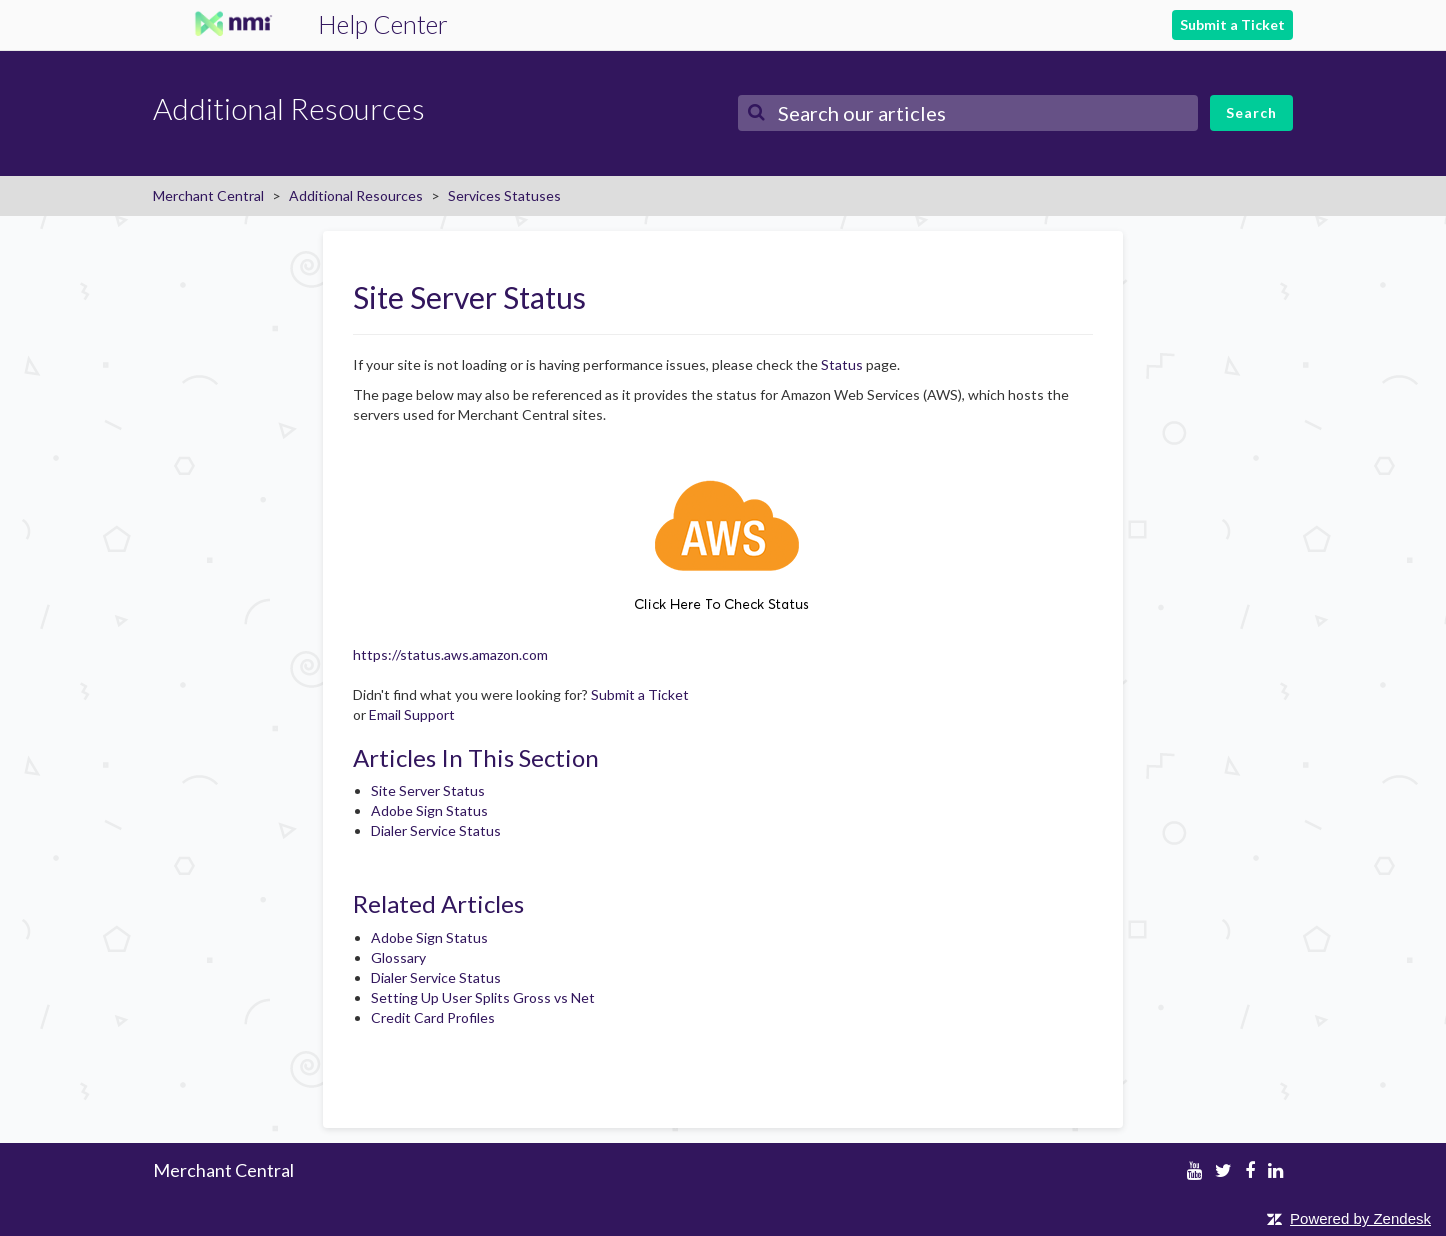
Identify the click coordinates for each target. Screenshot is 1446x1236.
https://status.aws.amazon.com (450, 654)
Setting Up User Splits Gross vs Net (483, 997)
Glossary (398, 957)
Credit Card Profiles (433, 1017)
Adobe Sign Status (429, 810)
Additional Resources (356, 195)
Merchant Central (208, 195)
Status (842, 364)
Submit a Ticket (1232, 24)
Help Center (383, 24)
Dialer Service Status (436, 830)
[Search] (968, 113)
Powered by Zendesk (1360, 1218)
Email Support (412, 714)
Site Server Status (428, 790)
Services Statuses (504, 195)
